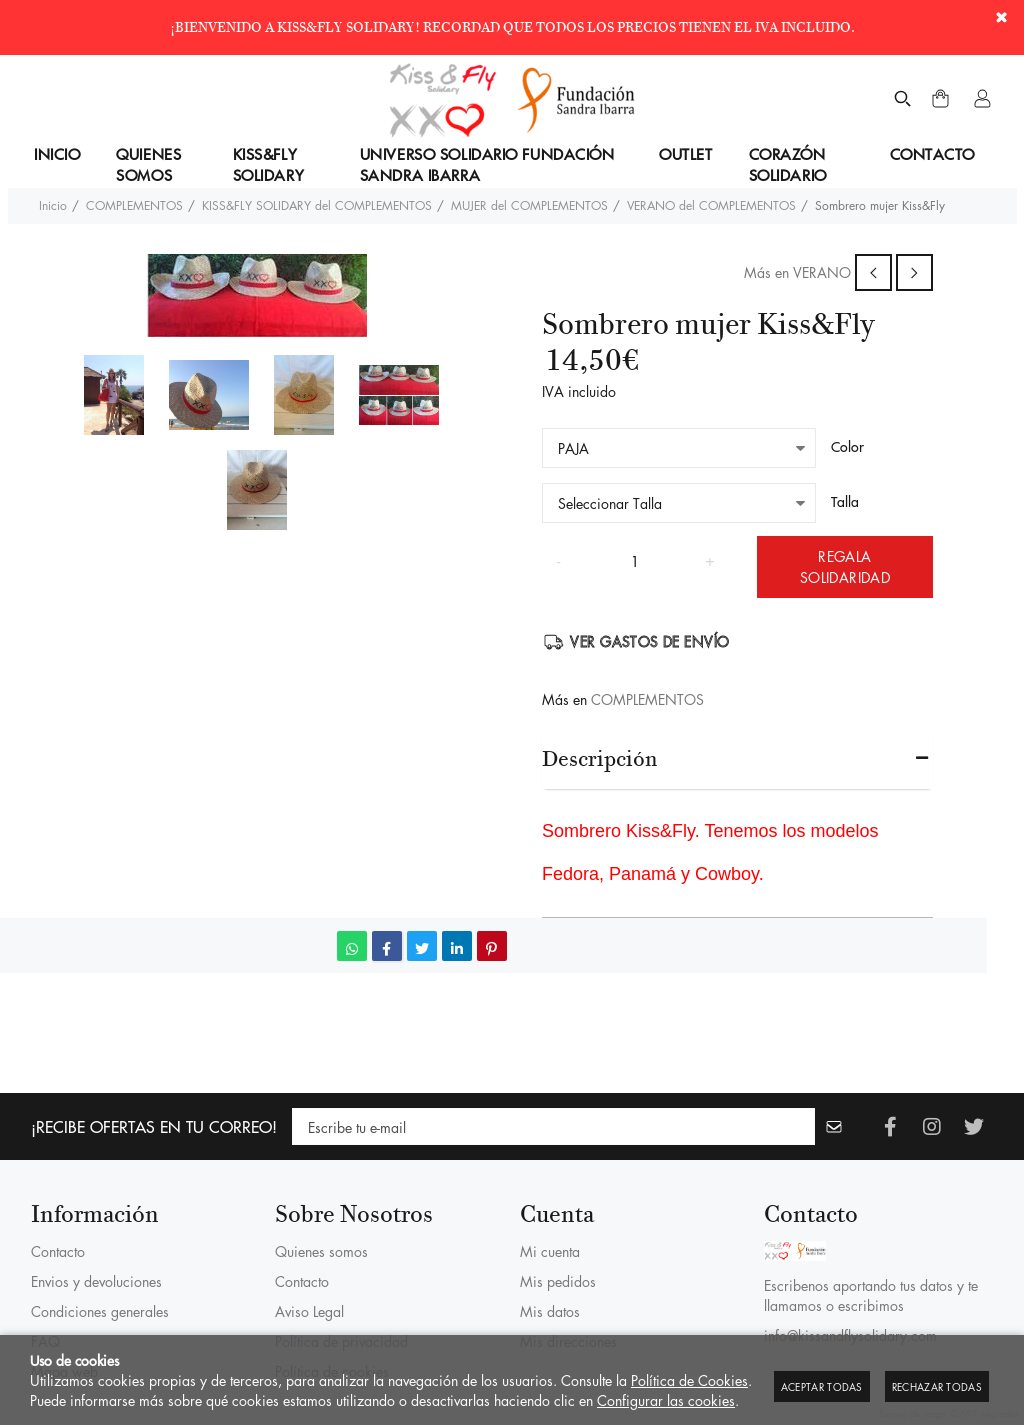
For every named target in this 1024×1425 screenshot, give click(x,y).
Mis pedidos (558, 1281)
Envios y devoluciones (96, 1281)
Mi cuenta (550, 1251)
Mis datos (550, 1311)
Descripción (599, 758)
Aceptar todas (822, 1386)
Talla (845, 502)
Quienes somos (321, 1251)
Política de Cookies (689, 1380)
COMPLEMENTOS (647, 699)
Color (847, 447)
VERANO (822, 272)
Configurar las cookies (666, 1400)
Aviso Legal (309, 1311)
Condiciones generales (100, 1311)
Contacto (58, 1251)
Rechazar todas (937, 1386)
